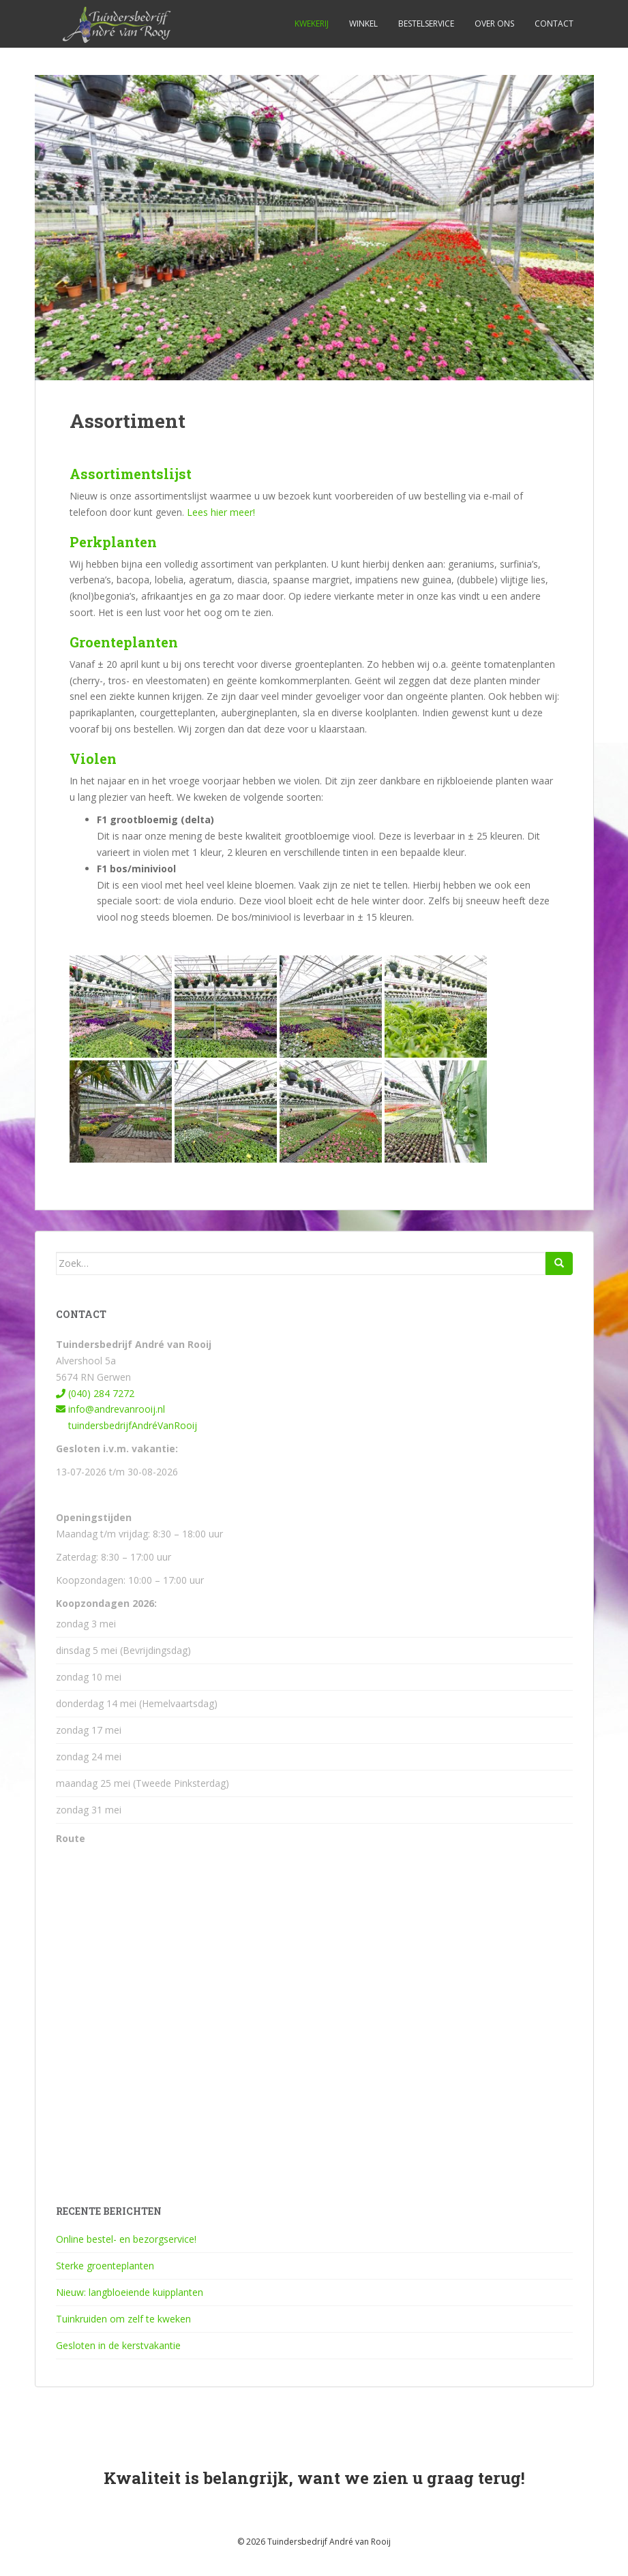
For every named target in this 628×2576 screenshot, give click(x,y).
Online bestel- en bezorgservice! (126, 2239)
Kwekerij (312, 23)
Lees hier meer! (221, 512)
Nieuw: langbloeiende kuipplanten (129, 2292)
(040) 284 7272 (95, 1393)
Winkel (363, 23)
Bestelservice (426, 23)
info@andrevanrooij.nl (110, 1408)
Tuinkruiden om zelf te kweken (123, 2318)
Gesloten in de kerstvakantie (118, 2345)
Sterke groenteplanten (105, 2265)
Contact (554, 23)
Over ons (494, 23)
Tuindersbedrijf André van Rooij (329, 2541)
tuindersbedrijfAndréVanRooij (126, 1425)
